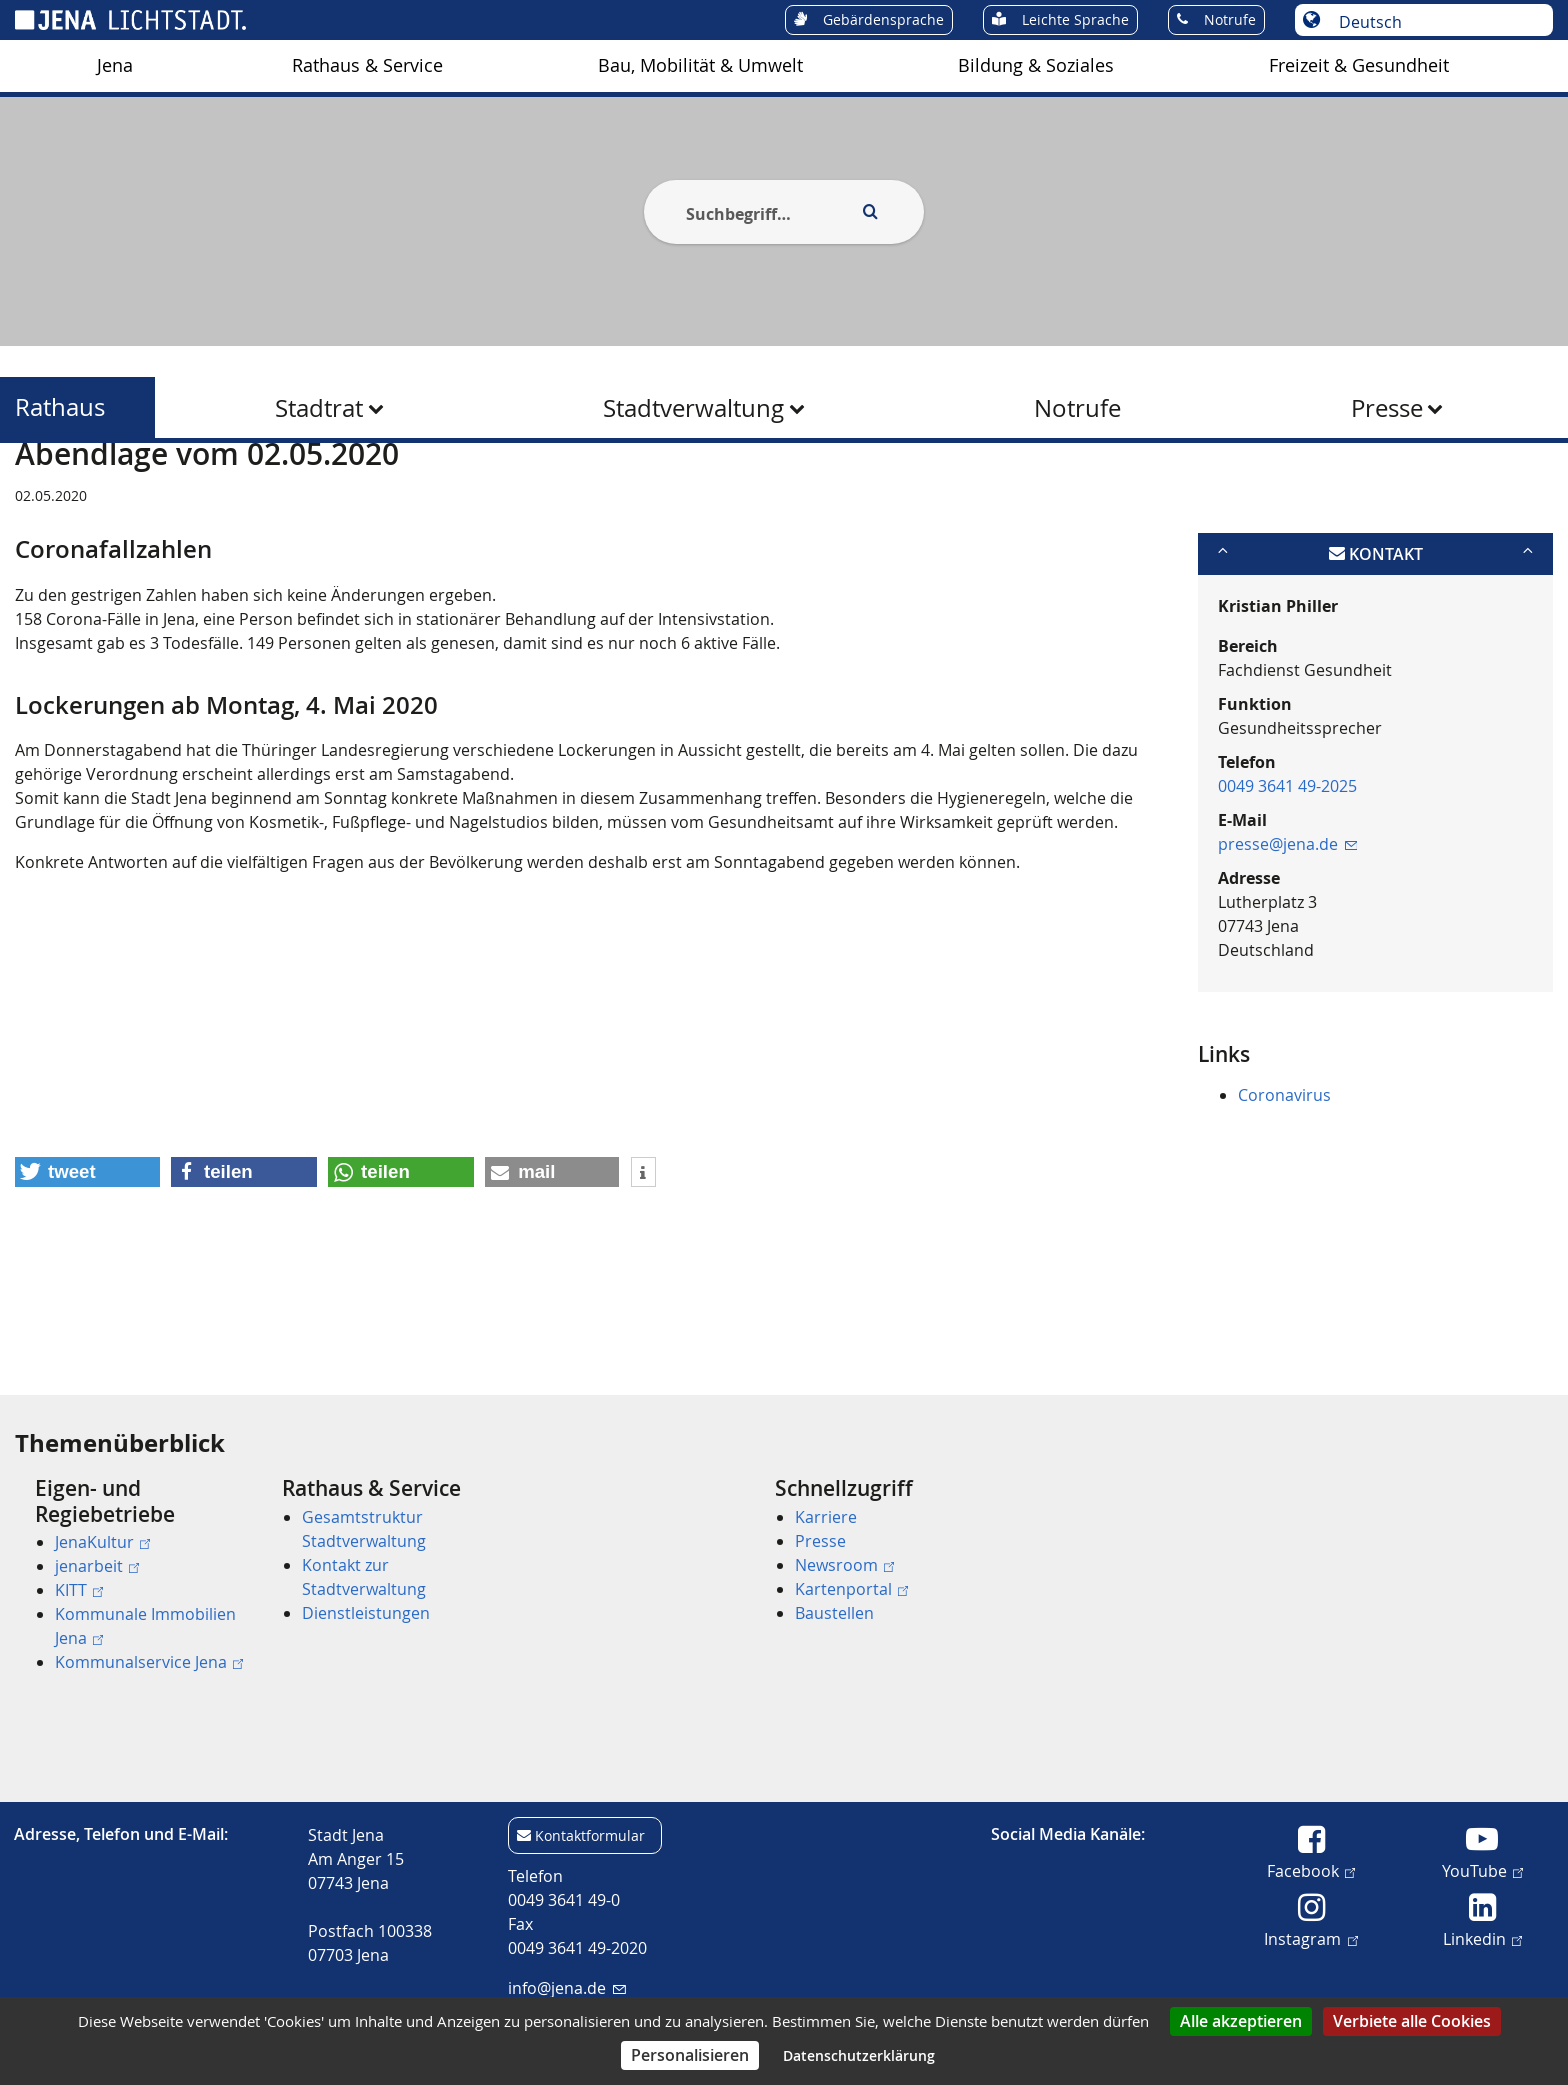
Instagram (1310, 1938)
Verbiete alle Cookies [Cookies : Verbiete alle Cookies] (1412, 2021)
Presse (1387, 408)
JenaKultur (102, 1542)
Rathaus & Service (367, 65)
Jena (115, 65)
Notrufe (1077, 408)
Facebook (1311, 1870)
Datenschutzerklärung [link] (859, 2055)
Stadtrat (319, 408)
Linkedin (1482, 1938)
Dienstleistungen (366, 1613)
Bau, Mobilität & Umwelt (700, 65)
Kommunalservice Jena (149, 1662)
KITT (79, 1590)
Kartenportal (851, 1589)
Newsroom (844, 1565)
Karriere (826, 1517)
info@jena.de (566, 1988)
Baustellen (834, 1613)
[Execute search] (870, 212)
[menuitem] (115, 66)
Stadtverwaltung (693, 408)
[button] (87, 1269)
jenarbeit (97, 1566)
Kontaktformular (590, 1835)
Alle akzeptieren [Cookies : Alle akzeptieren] (1241, 2021)
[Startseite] (38, 493)
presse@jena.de (1287, 941)
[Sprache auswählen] (1434, 22)
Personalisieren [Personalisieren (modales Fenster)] (690, 2055)
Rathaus (60, 407)
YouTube (1482, 1870)
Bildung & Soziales (1036, 65)
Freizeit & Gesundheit (1359, 65)
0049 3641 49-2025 (1287, 883)
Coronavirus (1284, 1192)
